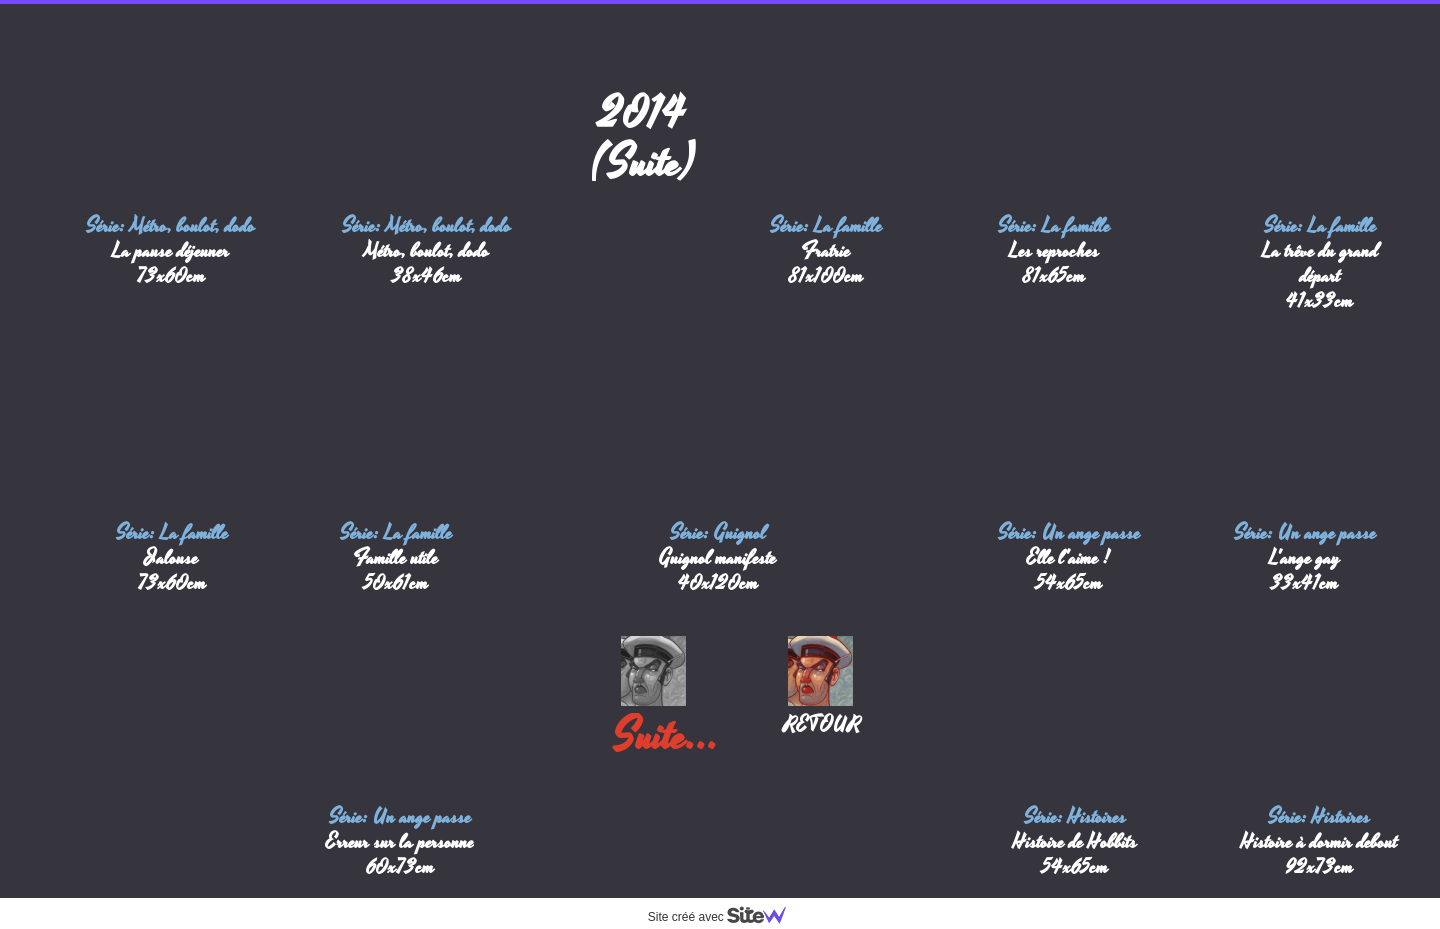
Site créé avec (725, 917)
